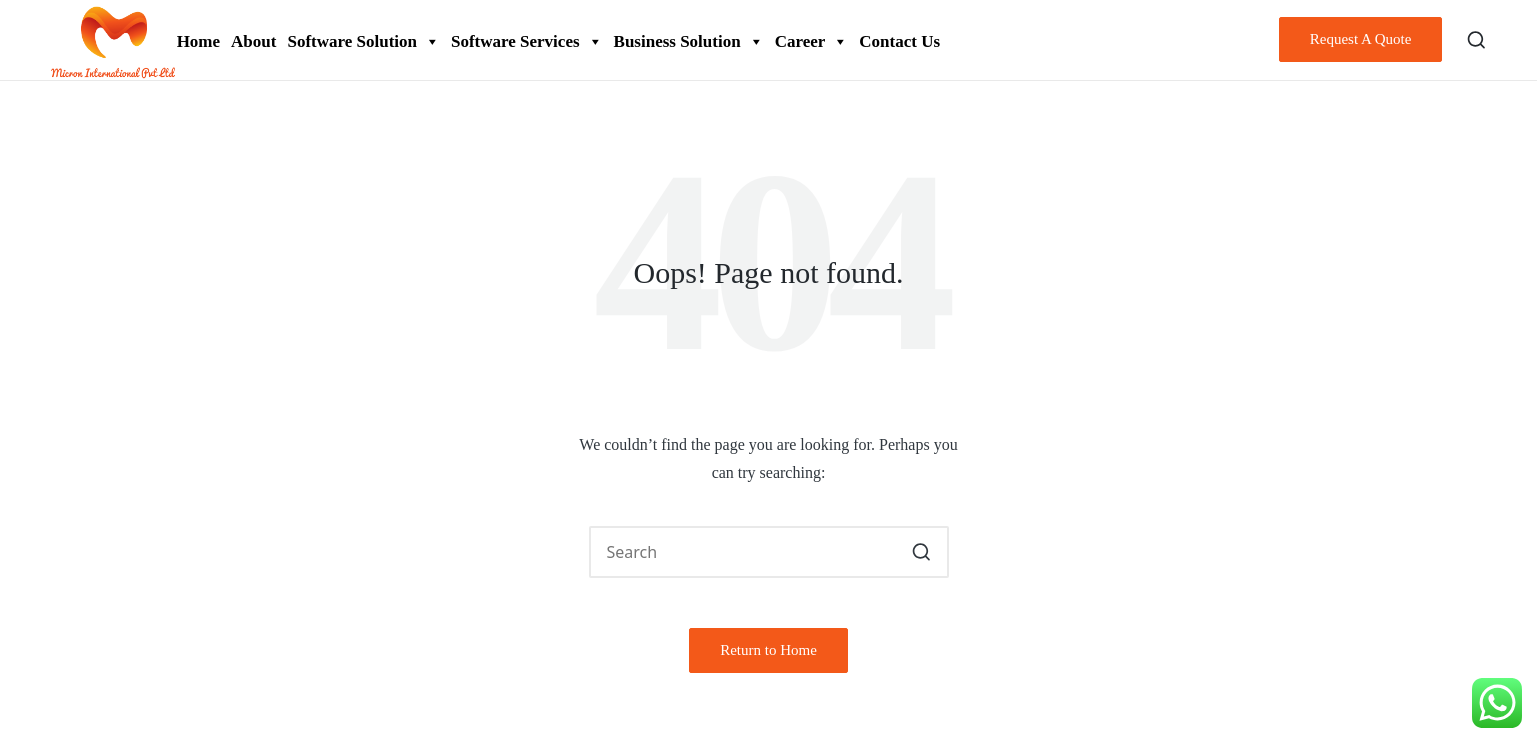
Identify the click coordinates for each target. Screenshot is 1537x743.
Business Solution (689, 41)
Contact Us (899, 41)
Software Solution (363, 41)
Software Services (527, 41)
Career (812, 41)
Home (198, 41)
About (253, 41)
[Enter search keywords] (769, 552)
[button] (1361, 39)
